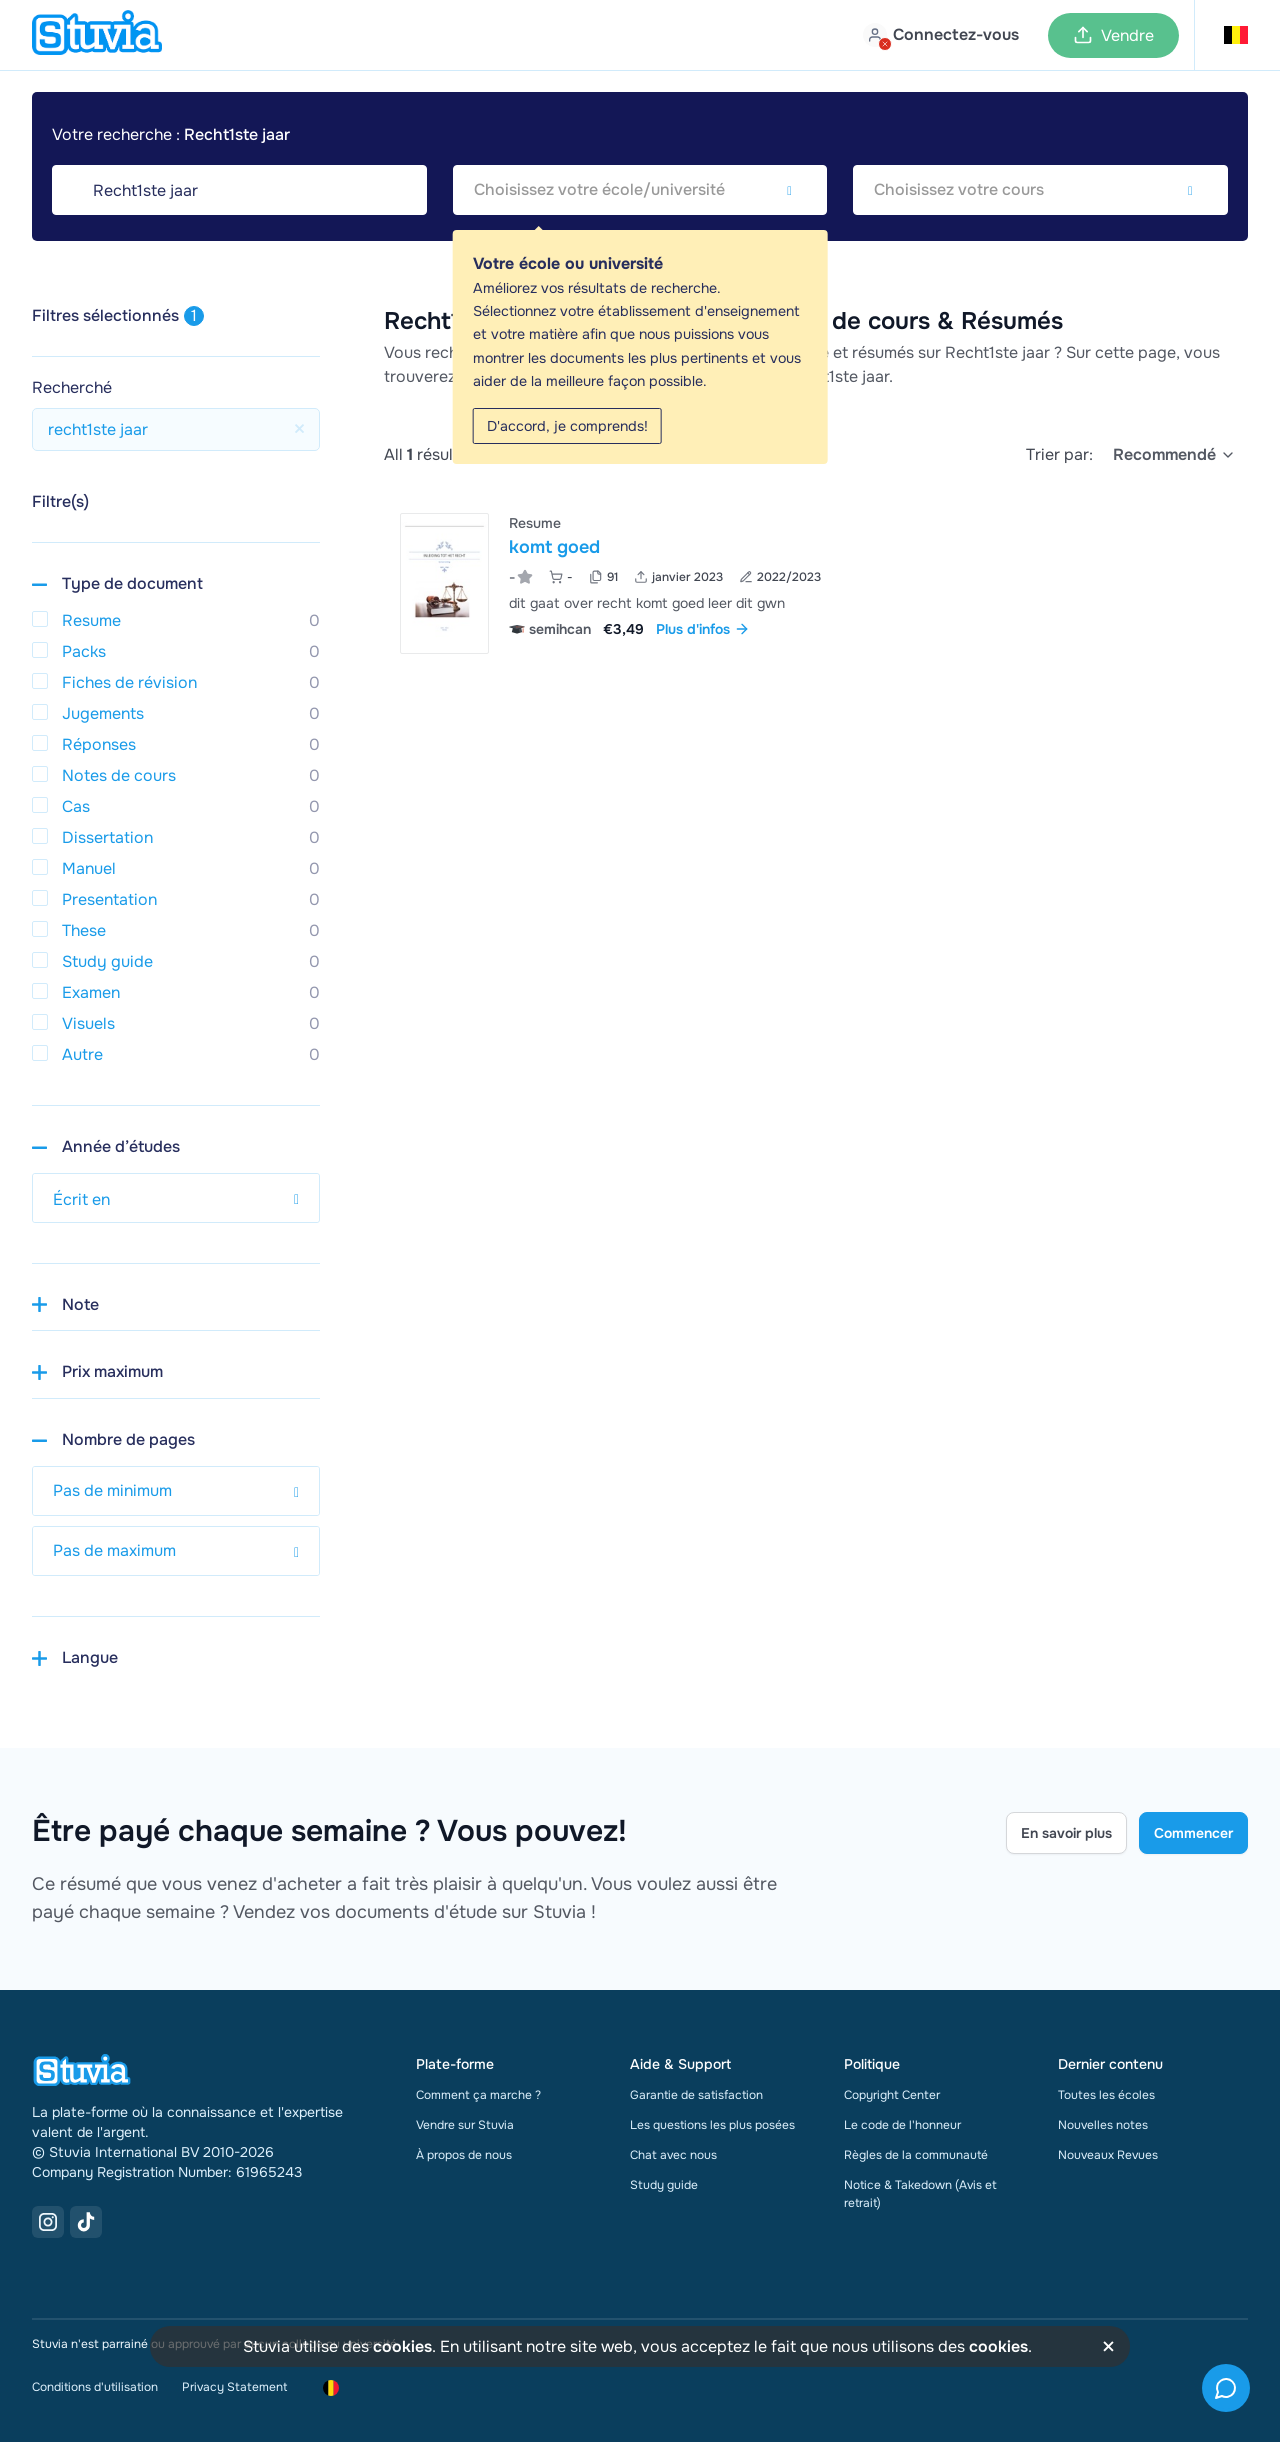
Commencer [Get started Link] (1193, 1833)
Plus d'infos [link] (703, 629)
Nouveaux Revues (1108, 2155)
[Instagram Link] (48, 2222)
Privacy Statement (234, 2387)
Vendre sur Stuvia (465, 2125)
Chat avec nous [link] (673, 2155)
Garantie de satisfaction (696, 2095)
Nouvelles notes (1103, 2125)
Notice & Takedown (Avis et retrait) (920, 2194)
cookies (402, 2346)
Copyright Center (892, 2095)
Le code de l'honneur (902, 2125)
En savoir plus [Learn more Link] (1066, 1833)
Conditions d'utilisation (95, 2387)
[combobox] (640, 190)
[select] (1174, 455)
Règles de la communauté (916, 2155)
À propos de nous (464, 2155)
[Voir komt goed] (816, 583)
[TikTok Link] (86, 2222)
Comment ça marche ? (478, 2095)
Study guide (664, 2185)
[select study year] (176, 1198)
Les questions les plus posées (712, 2125)
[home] (97, 35)
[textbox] (640, 190)
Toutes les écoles (1106, 2095)
